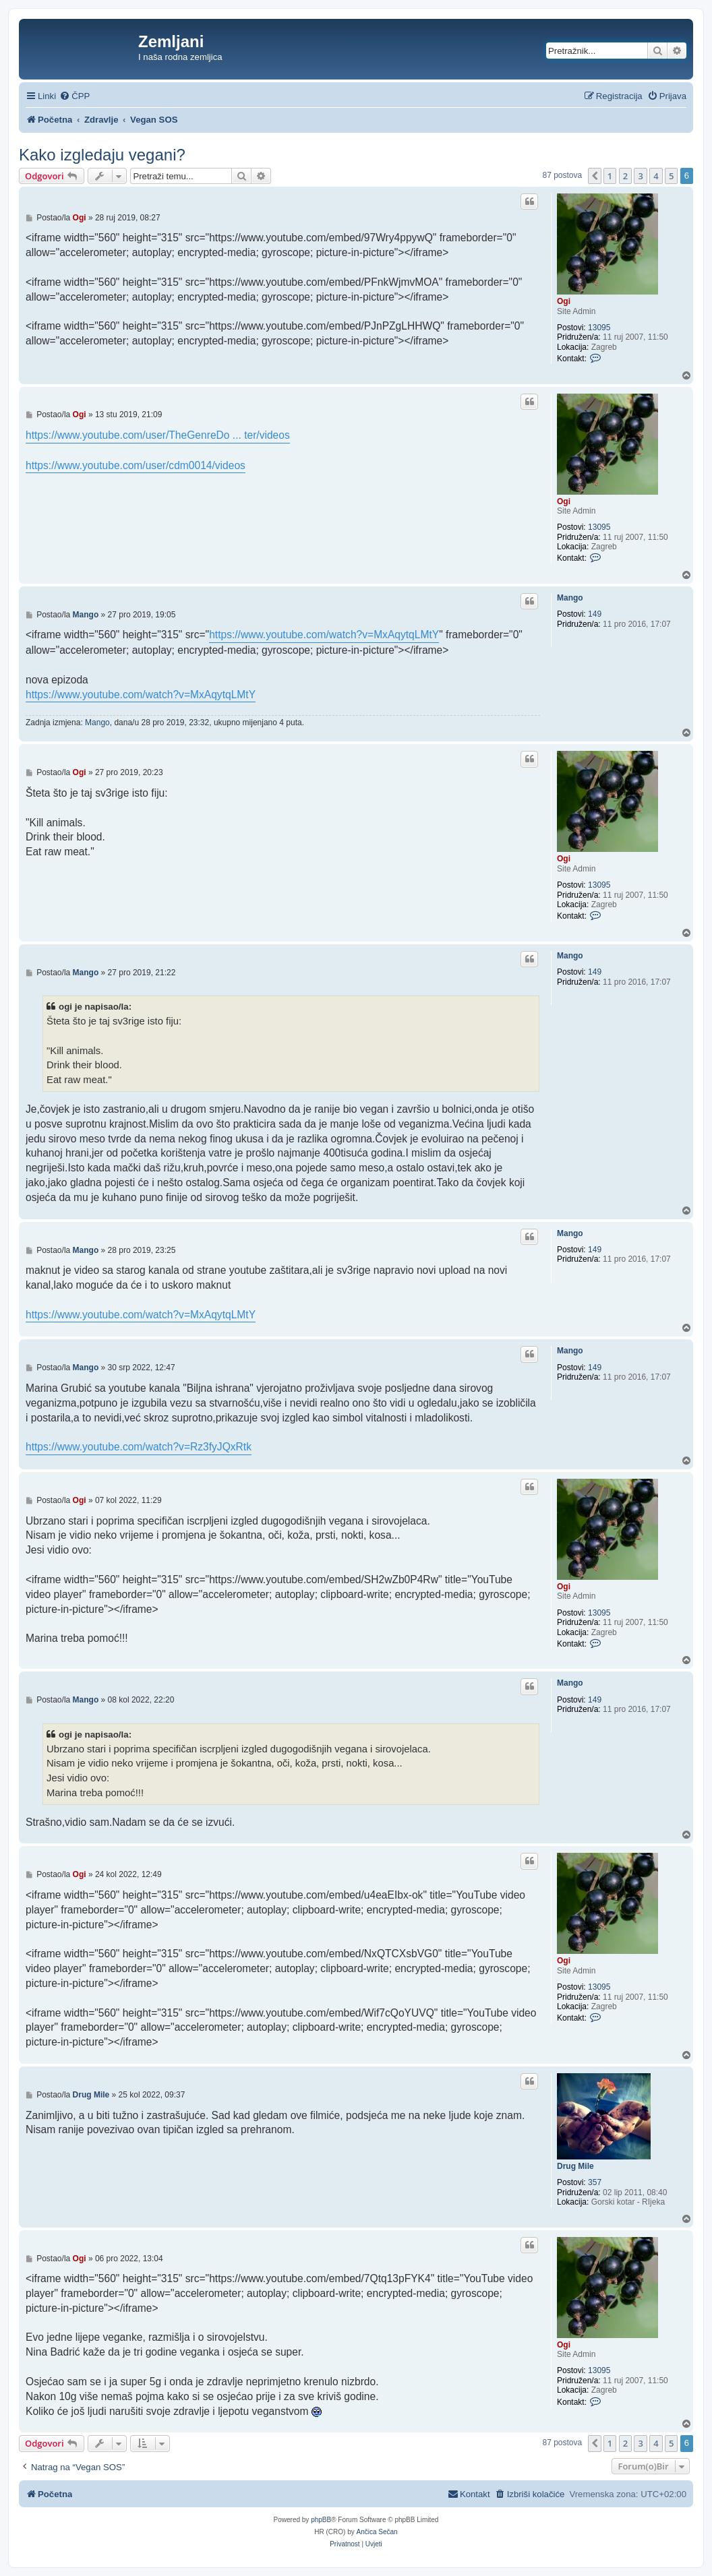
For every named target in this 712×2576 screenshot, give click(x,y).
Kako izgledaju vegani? (102, 155)
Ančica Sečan (377, 2532)
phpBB (321, 2519)
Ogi (563, 301)
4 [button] (655, 176)
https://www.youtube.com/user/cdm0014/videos (135, 465)
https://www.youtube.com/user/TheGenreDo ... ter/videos (158, 435)
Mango (570, 598)
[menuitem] (74, 96)
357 (594, 2182)
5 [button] (671, 176)
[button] (594, 176)
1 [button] (609, 176)
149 (594, 614)
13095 (599, 327)
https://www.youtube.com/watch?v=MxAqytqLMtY (324, 634)
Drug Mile (575, 2166)
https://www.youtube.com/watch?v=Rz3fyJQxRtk (138, 1446)
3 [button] (640, 176)
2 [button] (625, 176)
